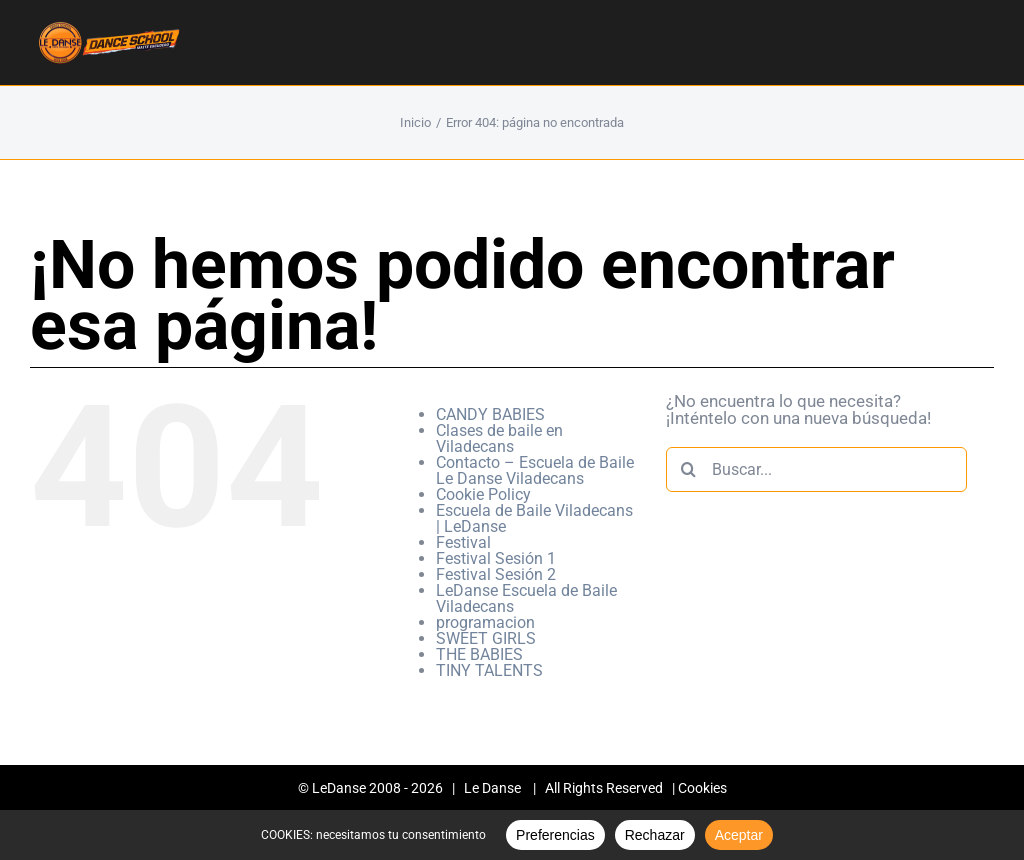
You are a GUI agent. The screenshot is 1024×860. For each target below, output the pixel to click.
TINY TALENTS (489, 670)
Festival (463, 542)
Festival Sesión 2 (496, 574)
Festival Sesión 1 (496, 558)
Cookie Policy (483, 494)
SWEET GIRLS (486, 638)
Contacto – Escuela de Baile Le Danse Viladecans (535, 470)
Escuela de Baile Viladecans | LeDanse (534, 518)
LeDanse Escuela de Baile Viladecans (526, 598)
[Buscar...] (816, 469)
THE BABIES (479, 654)
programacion (485, 622)
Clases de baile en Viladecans (499, 438)
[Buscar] (688, 469)
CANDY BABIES (490, 414)
